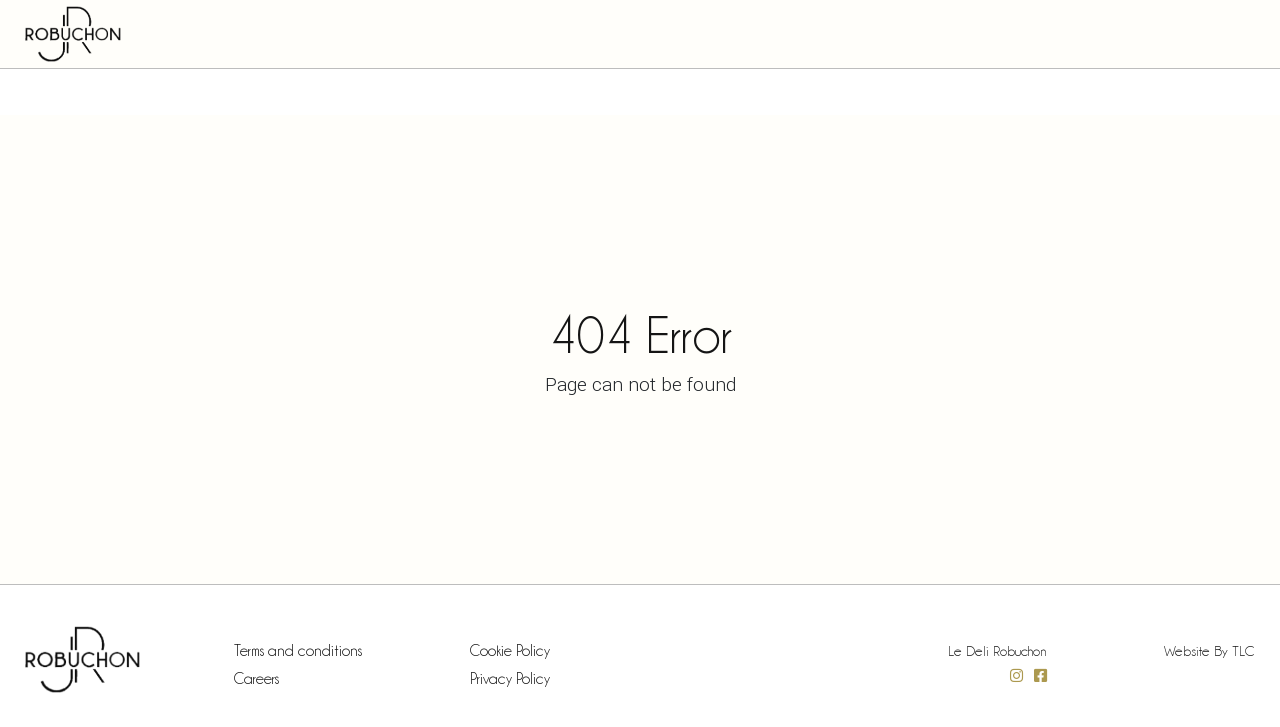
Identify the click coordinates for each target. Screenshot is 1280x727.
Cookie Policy (510, 651)
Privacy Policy (510, 679)
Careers (256, 679)
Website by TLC (1209, 651)
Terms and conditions (298, 651)
